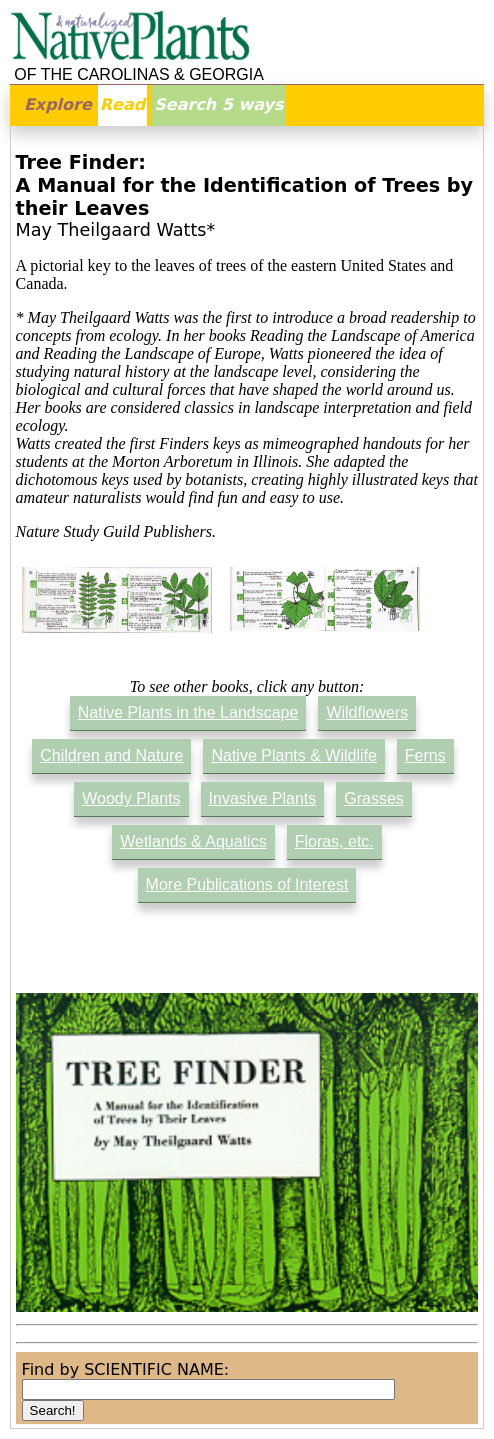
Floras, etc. (334, 841)
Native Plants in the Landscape (188, 712)
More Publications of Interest (247, 884)
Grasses (374, 798)
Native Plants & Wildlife (293, 755)
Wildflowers (367, 712)
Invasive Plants (263, 798)
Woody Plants (131, 798)
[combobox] (208, 1389)
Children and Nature (111, 755)
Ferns (425, 755)
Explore (58, 104)
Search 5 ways (218, 104)
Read (122, 104)
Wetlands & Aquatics (193, 841)
